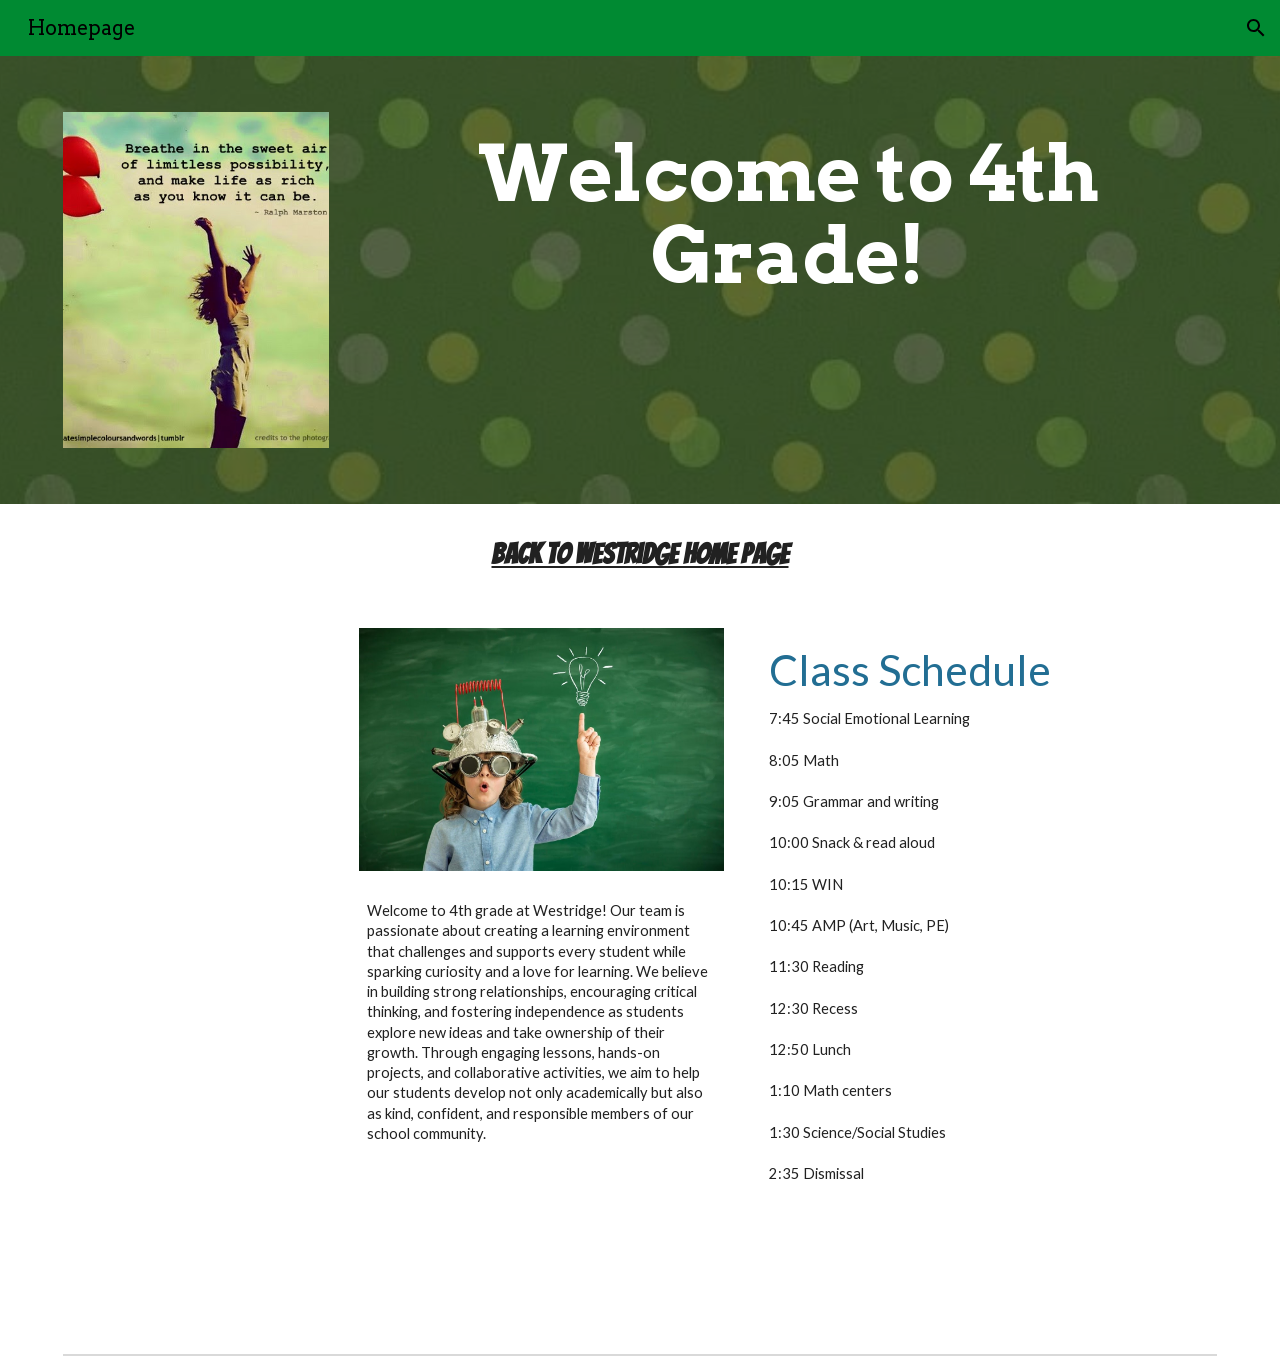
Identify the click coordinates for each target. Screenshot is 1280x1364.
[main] (788, 215)
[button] (1256, 28)
